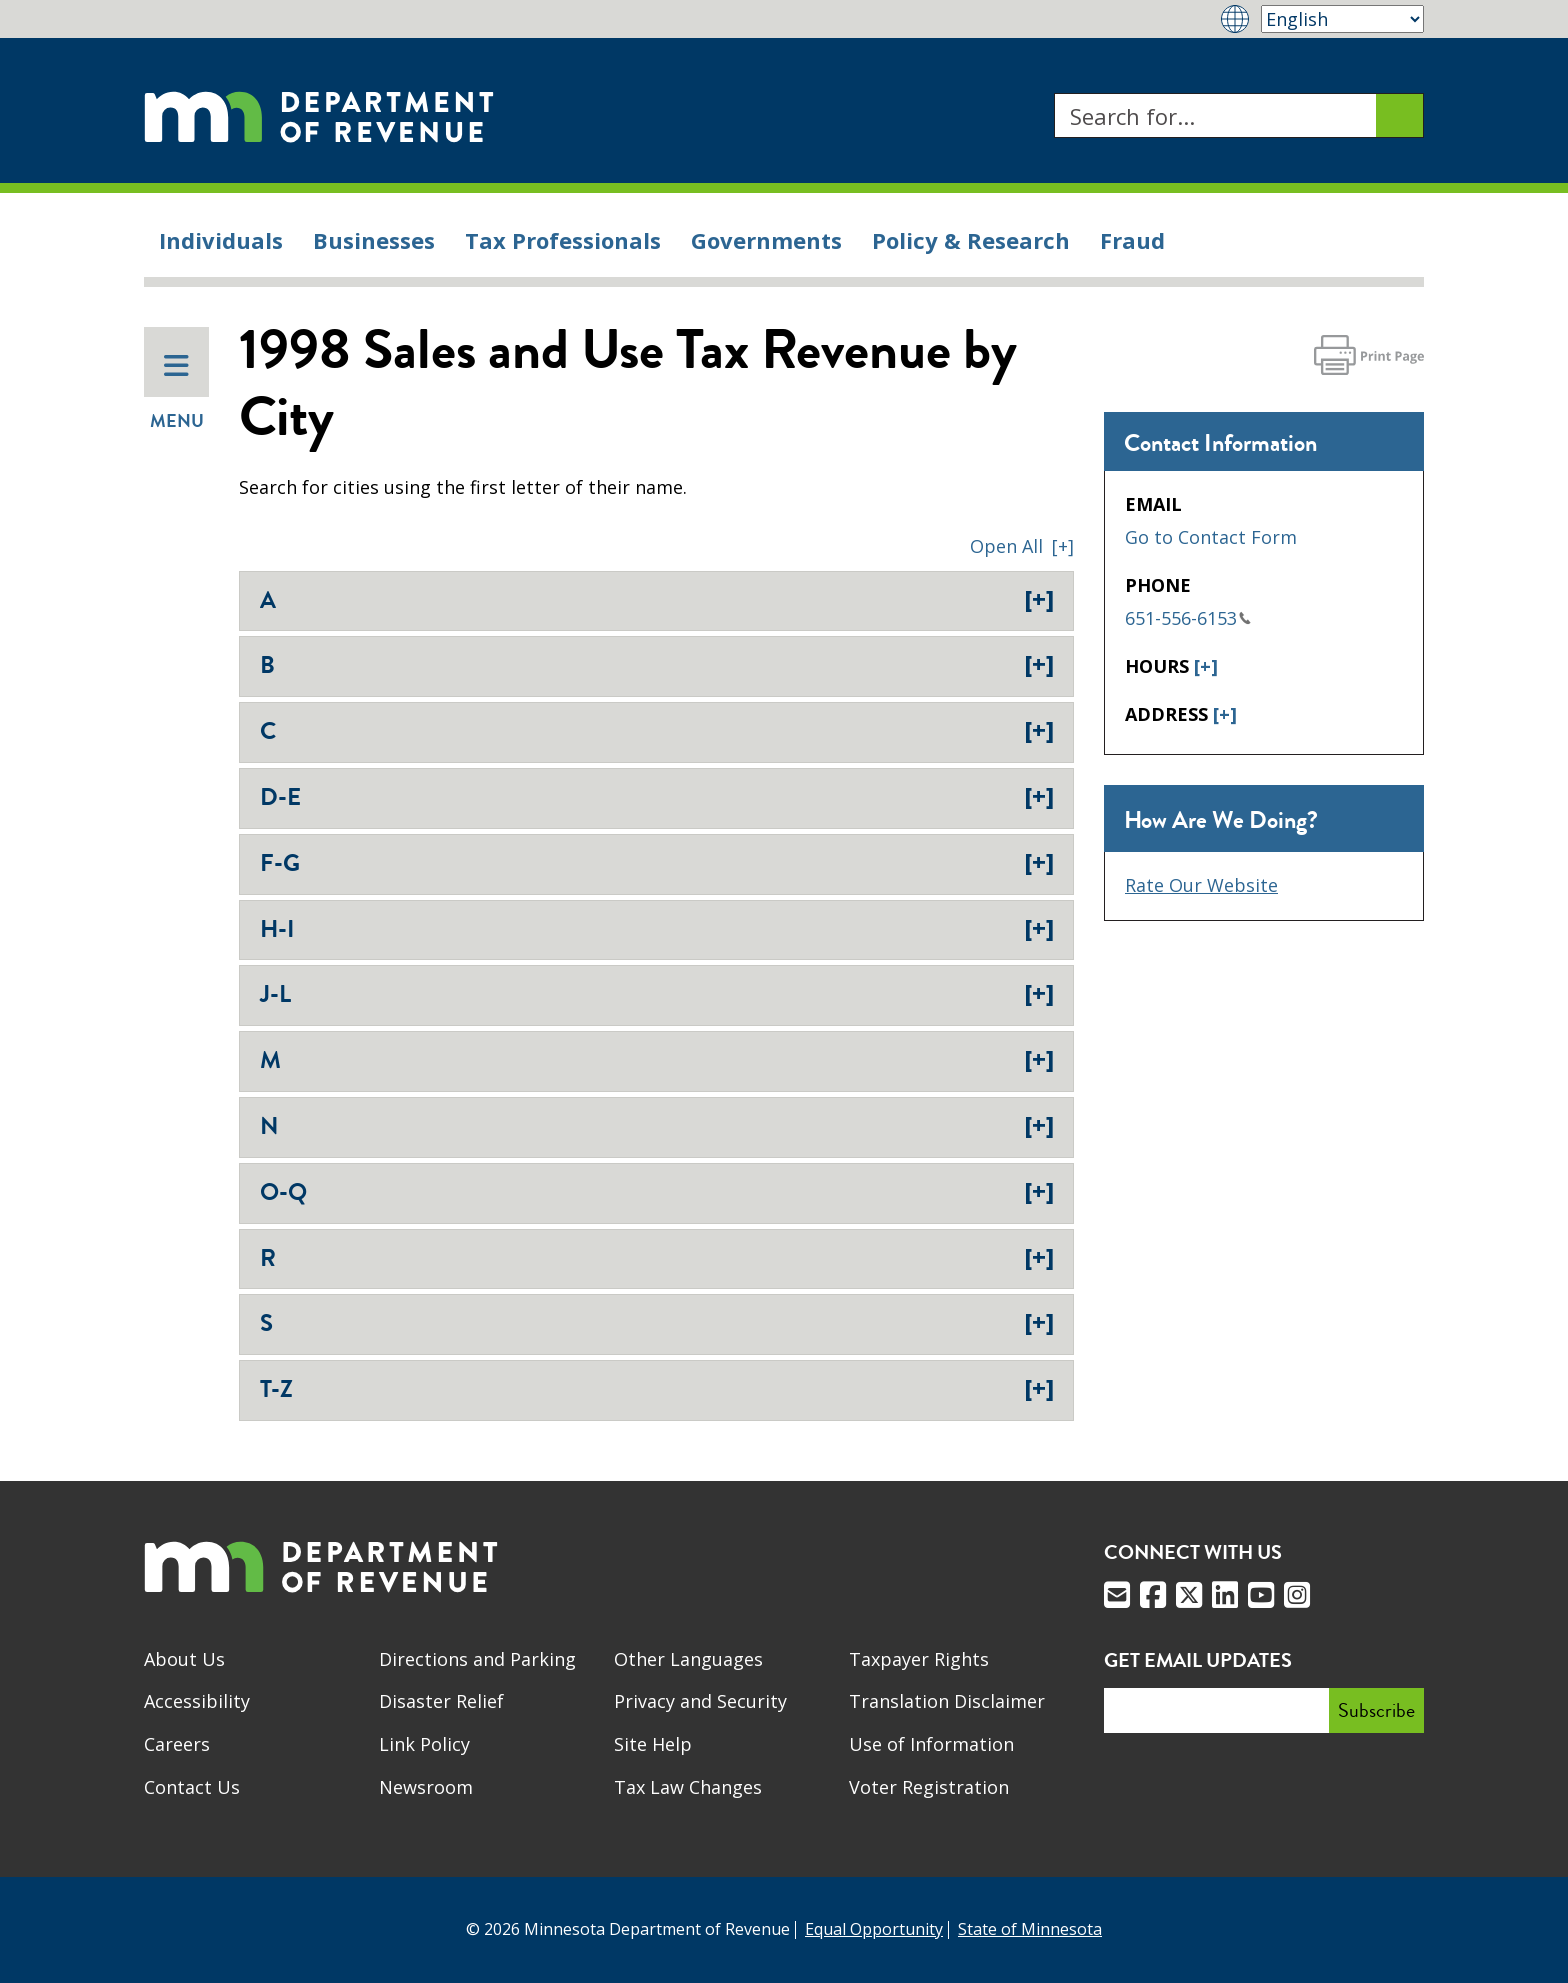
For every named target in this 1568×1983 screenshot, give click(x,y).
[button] (1022, 546)
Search (1053, 93)
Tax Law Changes (688, 1787)
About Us (184, 1659)
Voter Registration (929, 1787)
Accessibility (197, 1701)
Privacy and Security (700, 1701)
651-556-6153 (1188, 618)
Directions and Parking (477, 1659)
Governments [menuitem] (766, 240)
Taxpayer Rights (919, 1659)
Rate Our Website (1201, 885)
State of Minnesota (1030, 1929)
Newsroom (426, 1787)
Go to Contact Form (1211, 537)
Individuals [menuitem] (221, 240)
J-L (657, 994)
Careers (177, 1744)
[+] (1206, 666)
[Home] (319, 115)
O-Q (657, 1192)
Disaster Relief (441, 1701)
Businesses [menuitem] (374, 240)
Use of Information (931, 1744)
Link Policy (424, 1744)
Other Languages (688, 1659)
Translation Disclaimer (947, 1701)
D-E (657, 797)
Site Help (653, 1744)
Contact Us (192, 1787)
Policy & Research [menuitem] (971, 240)
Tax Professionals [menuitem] (563, 240)
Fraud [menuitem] (1132, 240)
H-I (657, 929)
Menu (177, 393)
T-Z (657, 1389)
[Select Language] (1342, 19)
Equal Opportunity (874, 1929)
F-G (657, 863)
